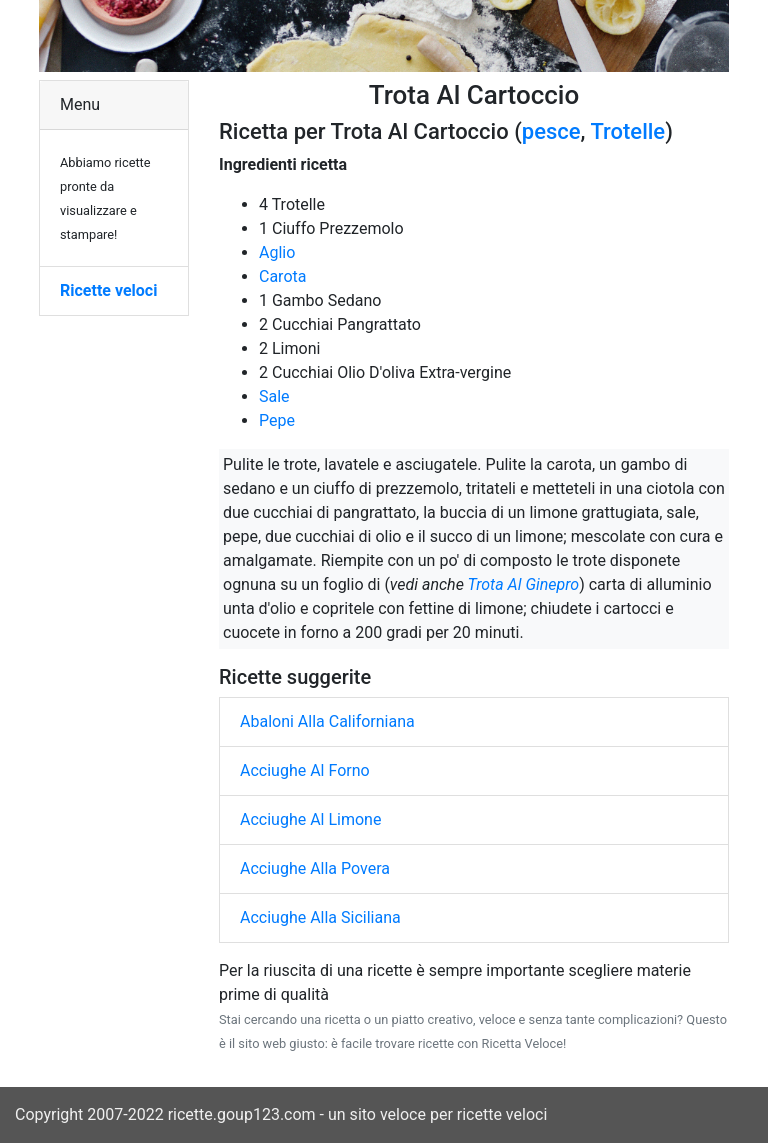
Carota (282, 276)
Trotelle (627, 131)
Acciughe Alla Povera (315, 868)
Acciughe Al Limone (310, 819)
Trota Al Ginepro (523, 584)
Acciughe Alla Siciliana (320, 917)
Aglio (277, 252)
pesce (551, 131)
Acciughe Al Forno (305, 770)
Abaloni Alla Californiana (327, 721)
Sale (274, 396)
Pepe (277, 420)
